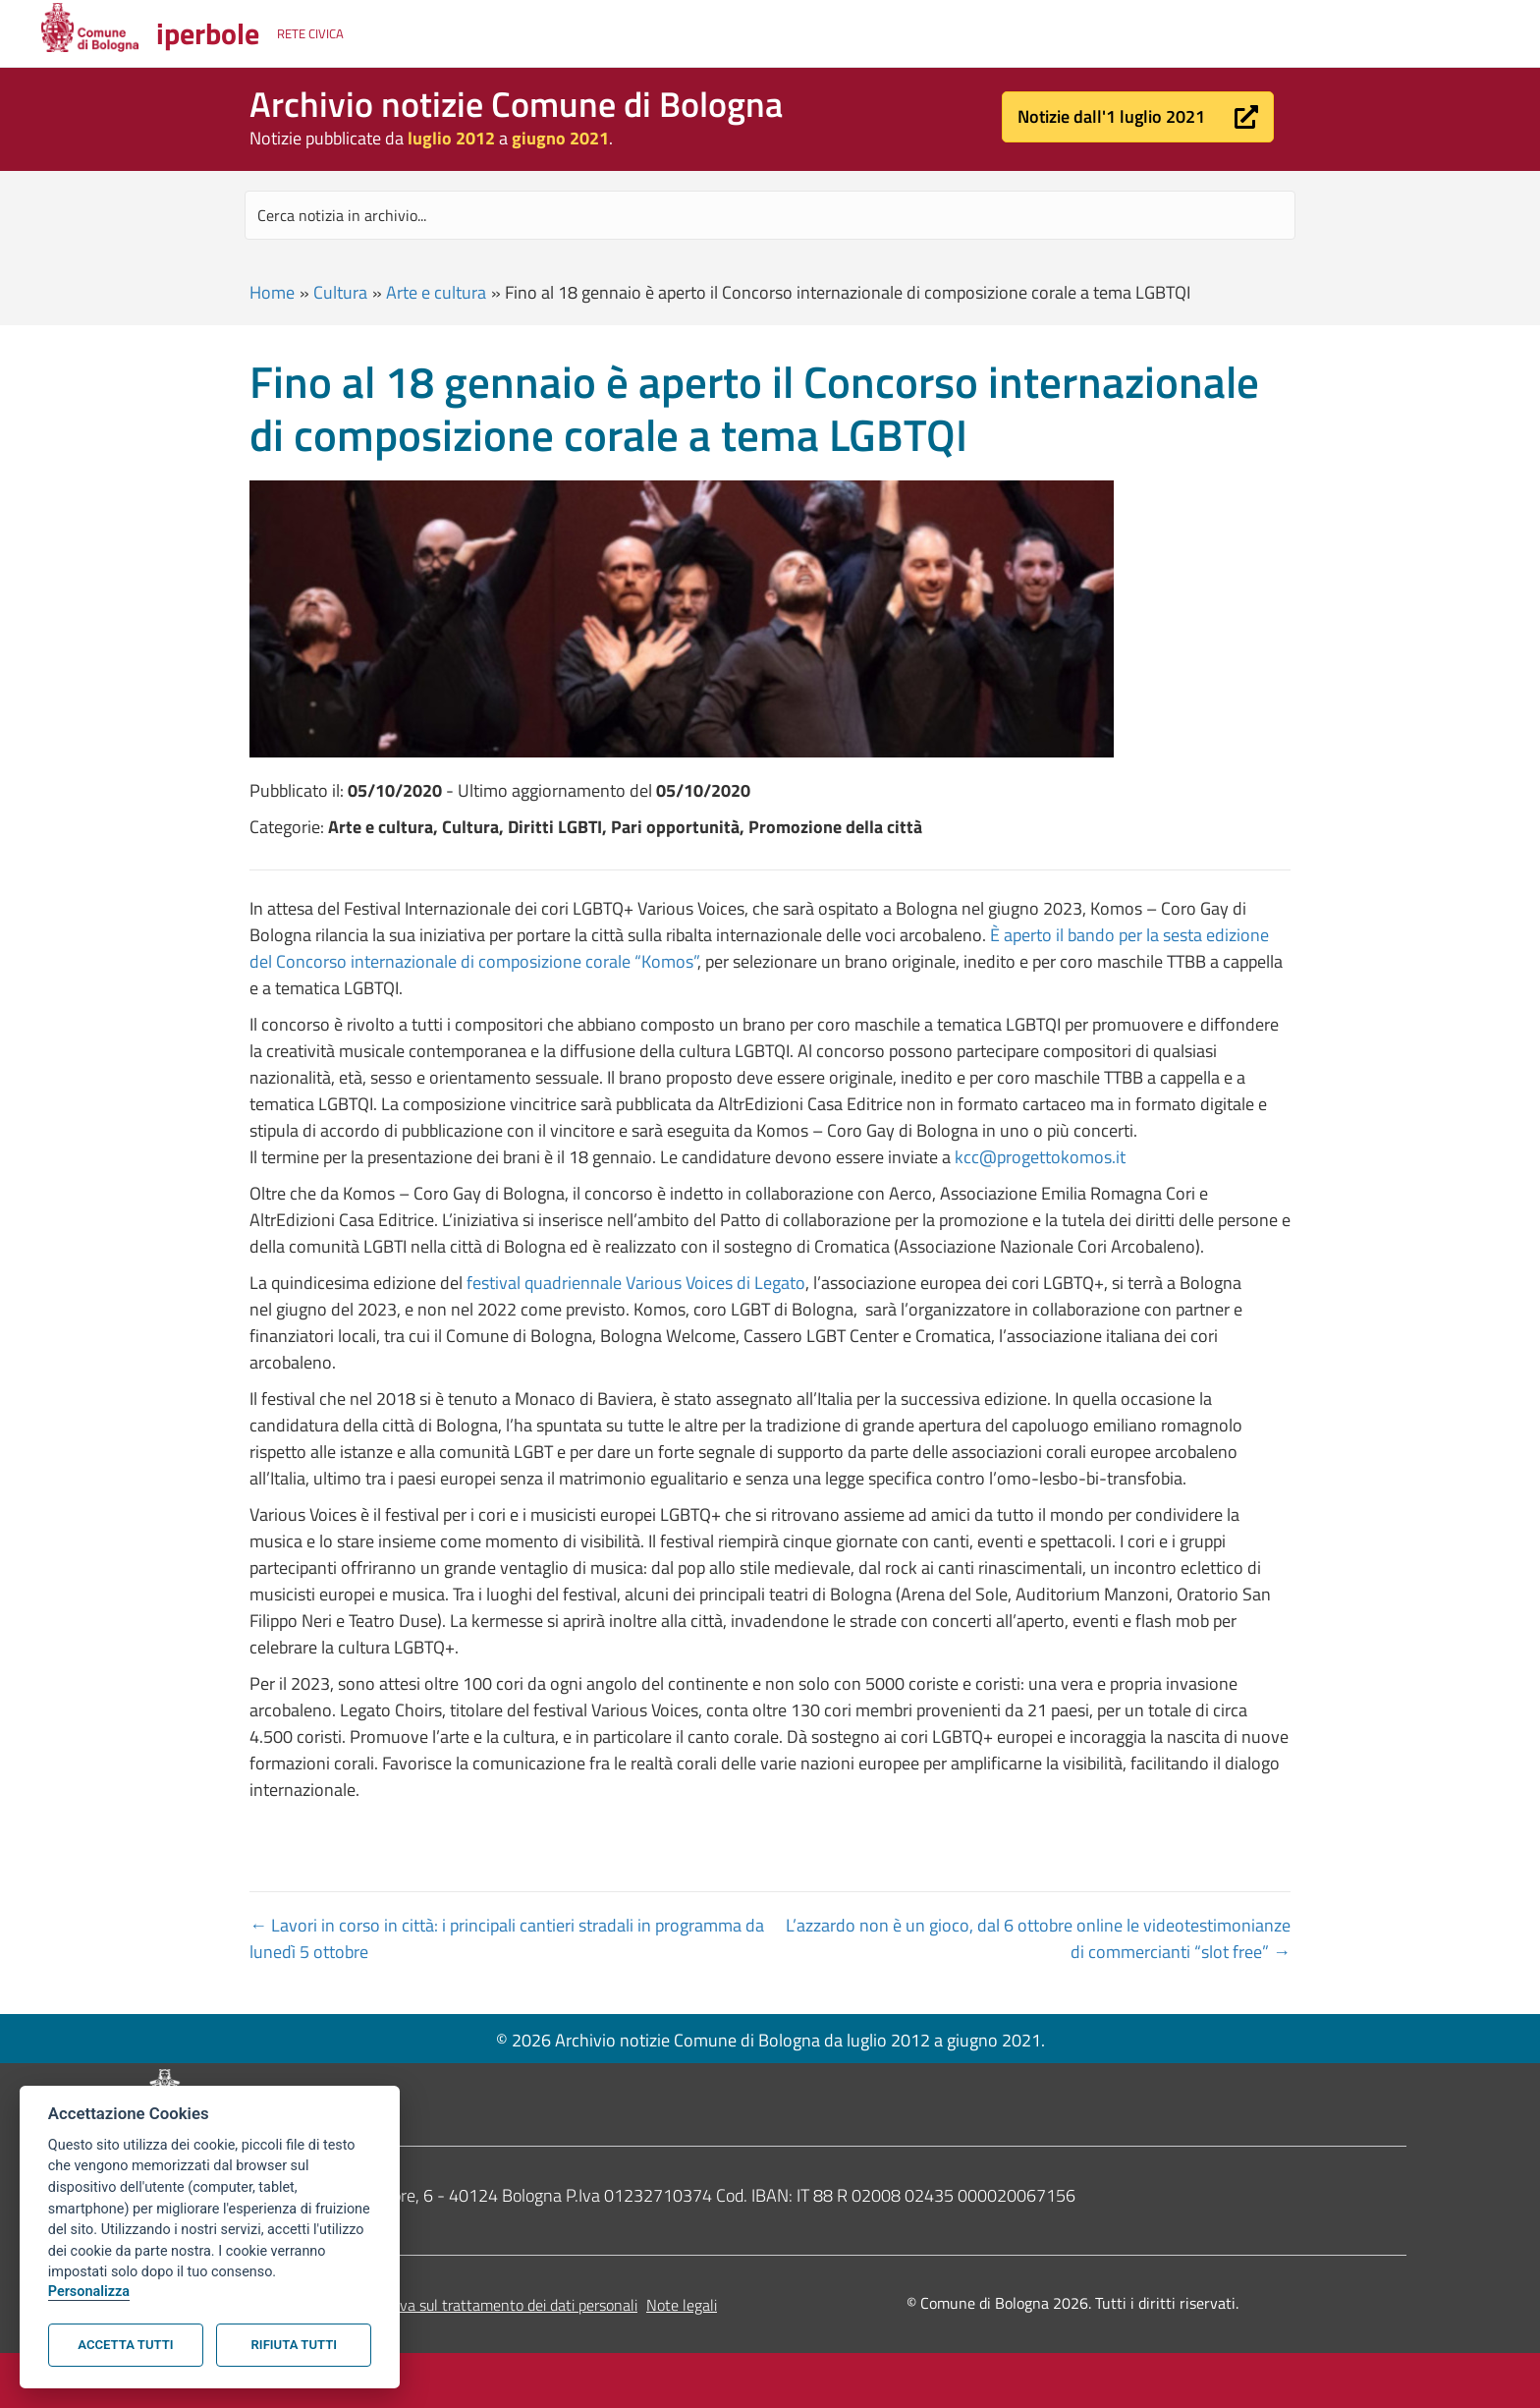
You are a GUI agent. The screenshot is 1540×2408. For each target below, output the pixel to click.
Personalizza (89, 2291)
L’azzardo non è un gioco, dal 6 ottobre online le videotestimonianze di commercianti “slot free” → (1038, 1938)
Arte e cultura (436, 292)
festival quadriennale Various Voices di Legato (636, 1282)
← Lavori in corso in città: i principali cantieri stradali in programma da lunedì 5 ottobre (506, 1938)
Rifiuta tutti (294, 2344)
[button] (1138, 116)
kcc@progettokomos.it (1040, 1157)
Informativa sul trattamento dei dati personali (488, 2305)
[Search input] (770, 215)
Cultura (340, 292)
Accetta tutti (125, 2344)
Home (272, 292)
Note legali (681, 2305)
